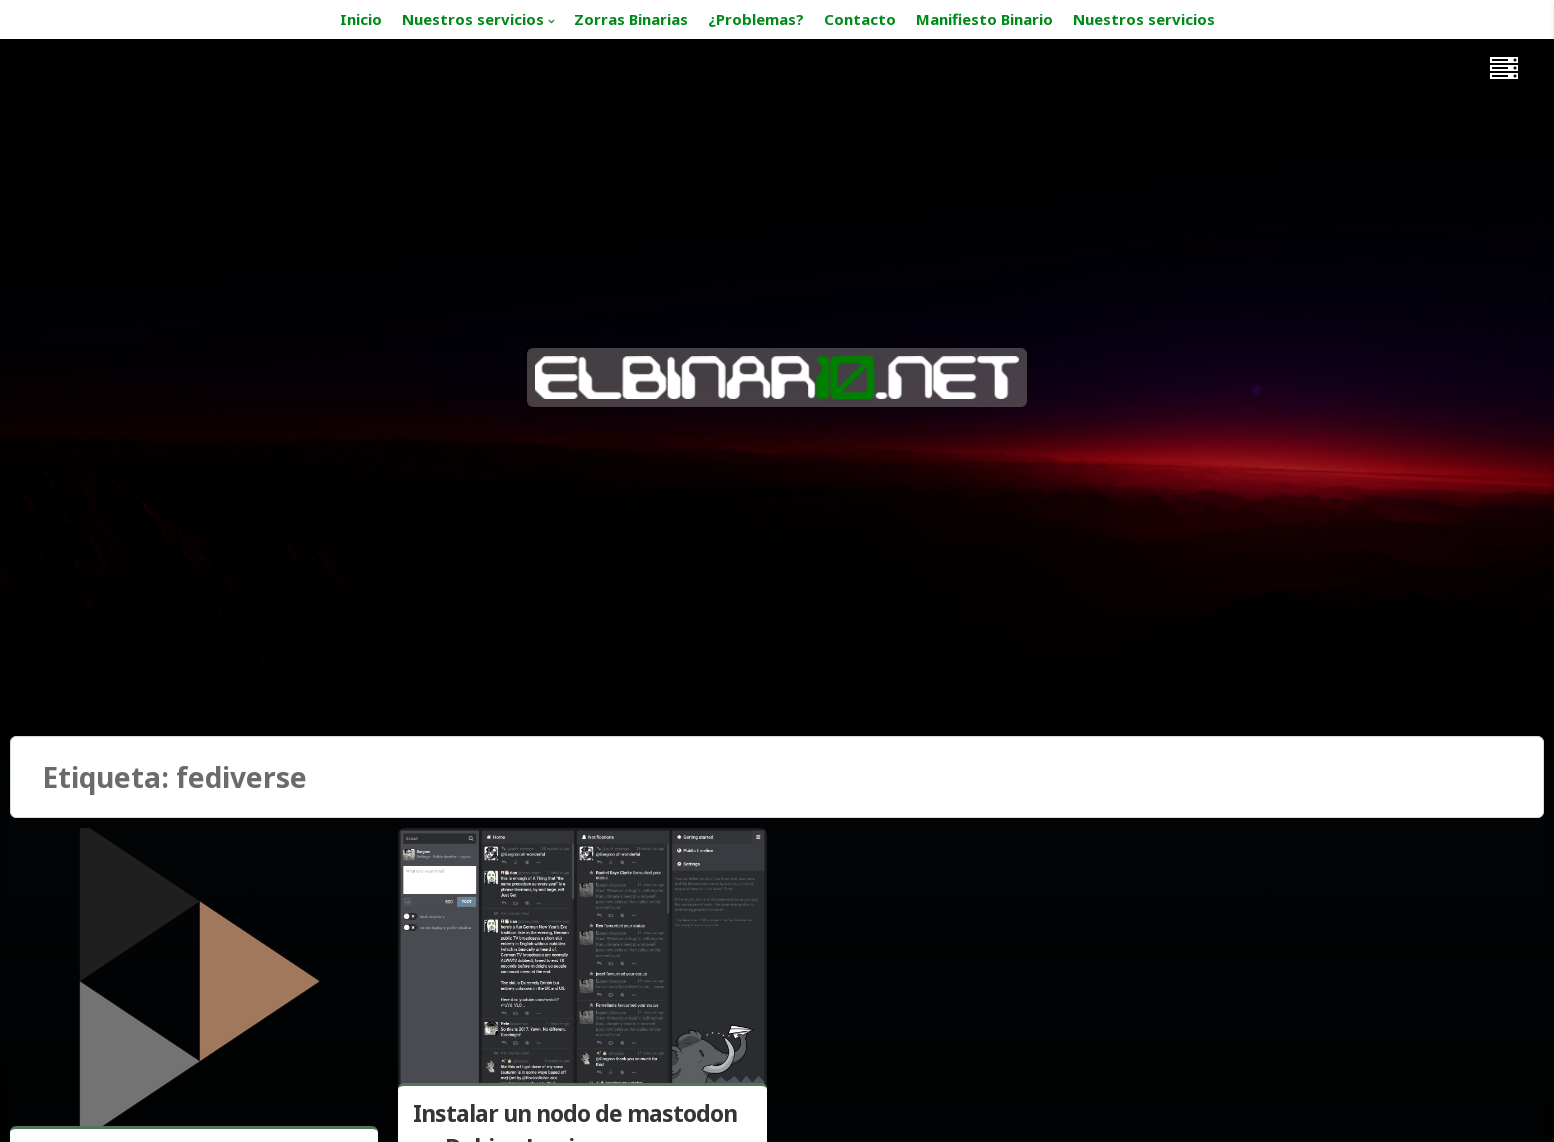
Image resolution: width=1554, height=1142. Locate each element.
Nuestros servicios (473, 19)
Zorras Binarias (631, 19)
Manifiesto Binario (984, 19)
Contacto (860, 19)
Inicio (361, 19)
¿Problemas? (756, 19)
